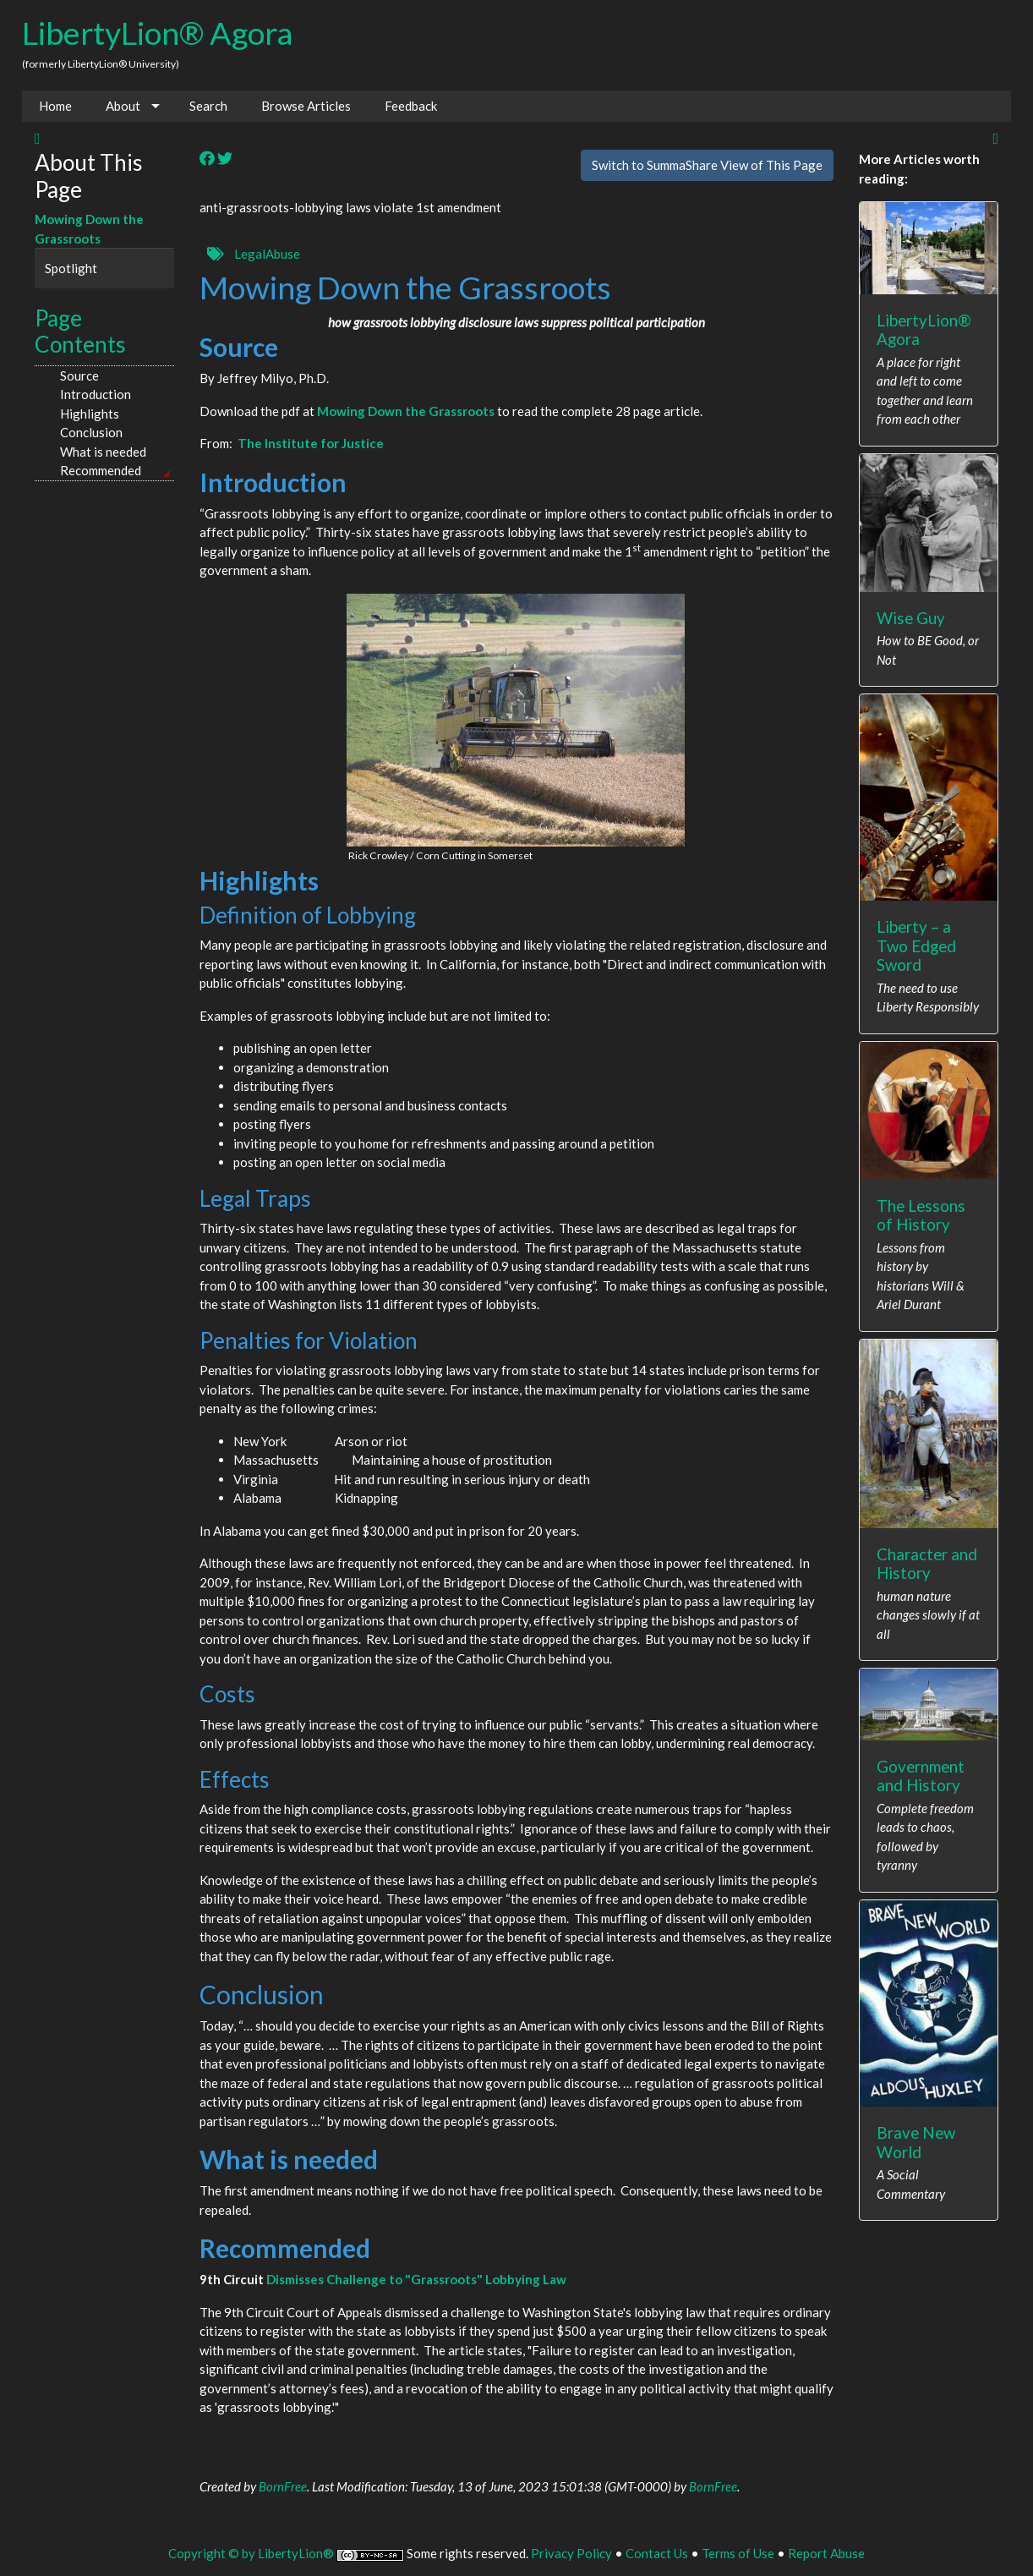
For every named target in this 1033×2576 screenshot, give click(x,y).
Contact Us (657, 2553)
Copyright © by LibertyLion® (251, 2553)
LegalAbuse (267, 253)
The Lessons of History (921, 1215)
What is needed (103, 451)
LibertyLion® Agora (157, 33)
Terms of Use (738, 2553)
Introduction (95, 394)
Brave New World (916, 2142)
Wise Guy (911, 618)
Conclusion (91, 432)
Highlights (89, 413)
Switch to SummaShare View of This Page (707, 165)
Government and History (921, 1776)
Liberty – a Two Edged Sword (916, 945)
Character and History (927, 1563)
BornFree (283, 2486)
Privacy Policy (571, 2553)
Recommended (100, 470)
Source (79, 375)
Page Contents (80, 331)
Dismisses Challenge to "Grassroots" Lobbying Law (416, 2279)
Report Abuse (826, 2553)
